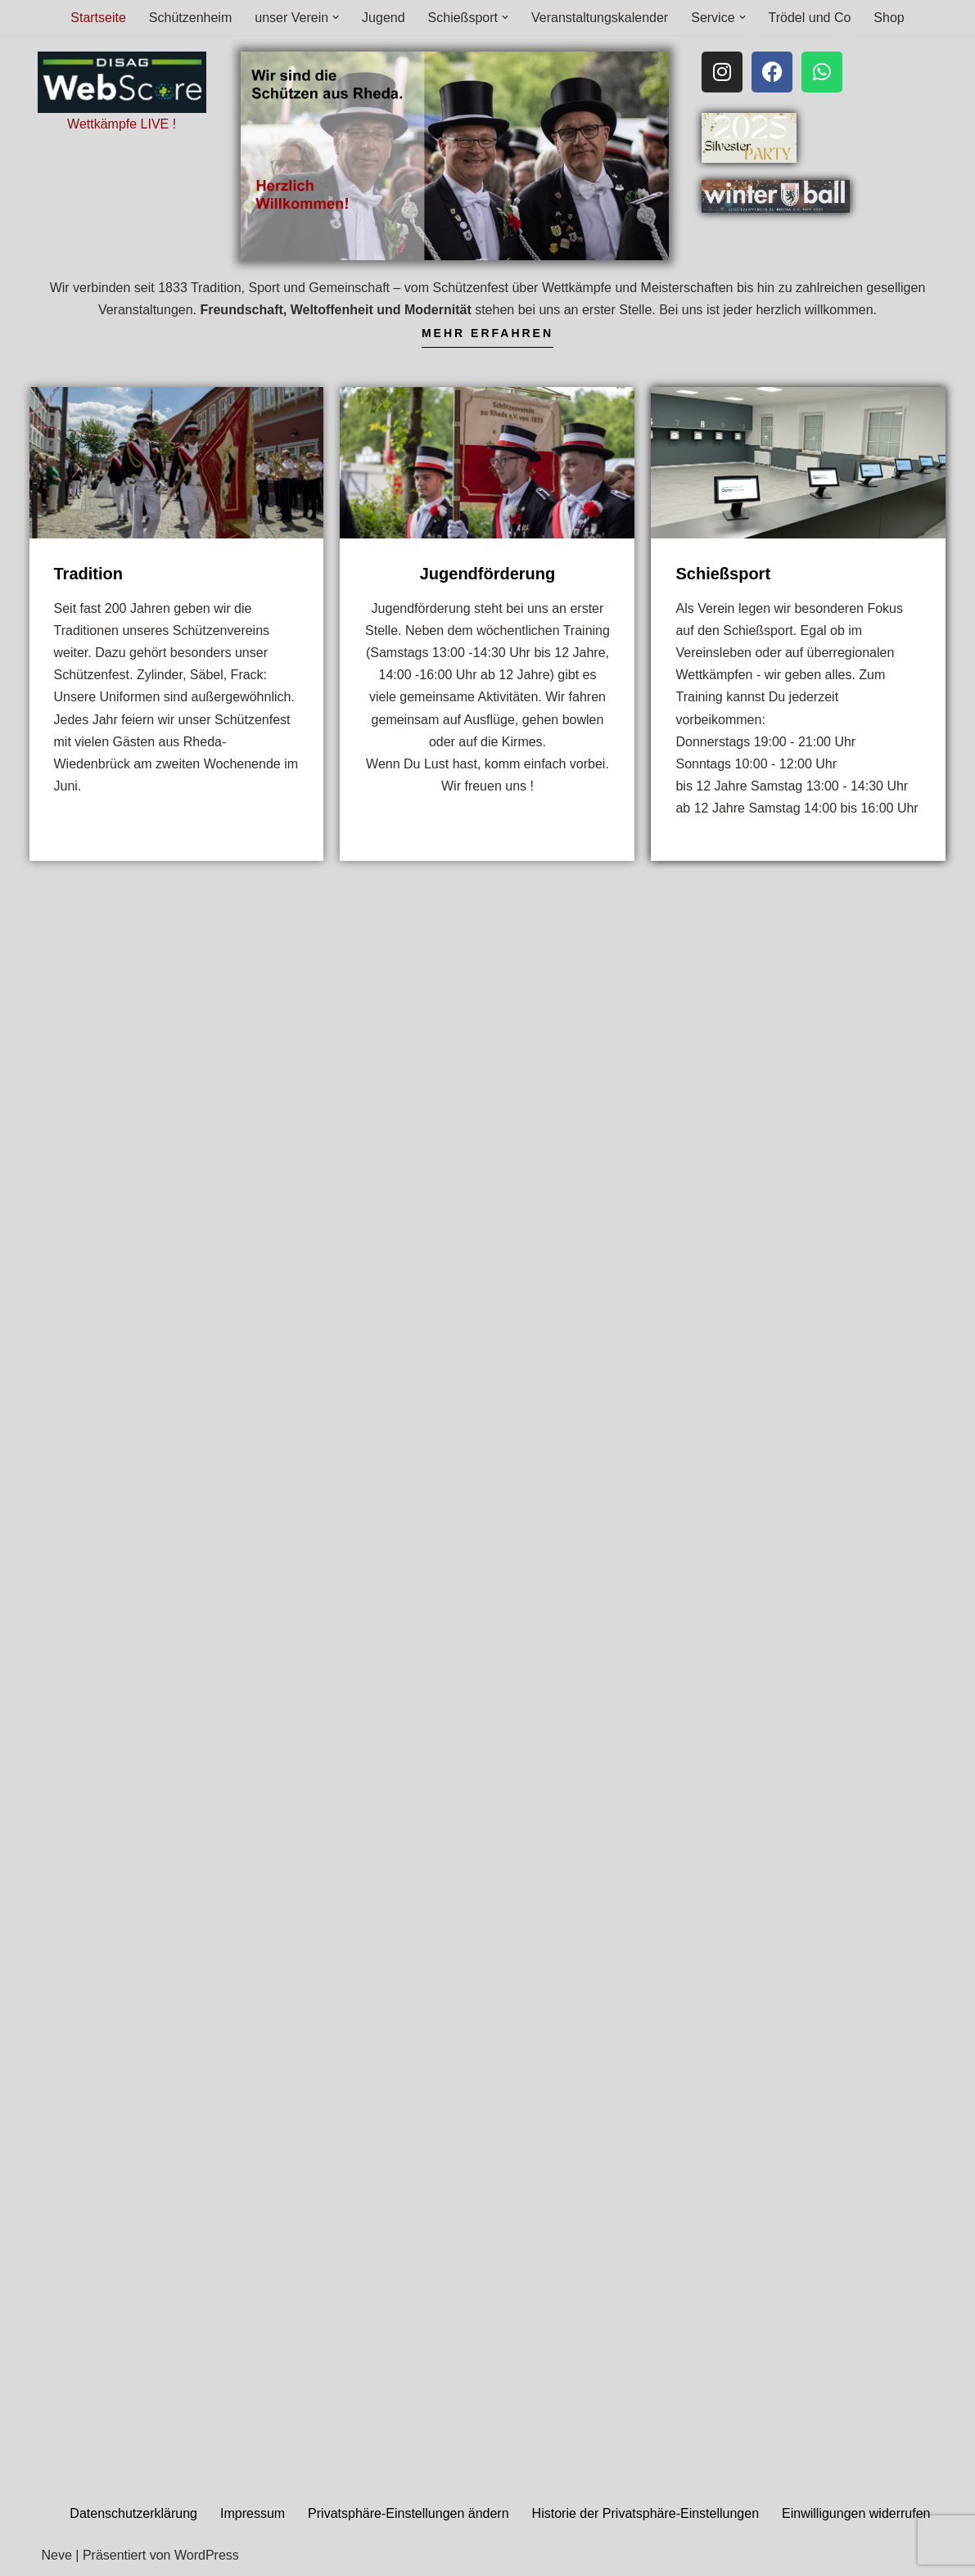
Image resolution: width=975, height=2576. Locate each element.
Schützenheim (190, 18)
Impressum (252, 2513)
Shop (888, 18)
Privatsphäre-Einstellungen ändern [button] (408, 2513)
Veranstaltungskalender (599, 18)
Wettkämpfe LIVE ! (121, 124)
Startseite (98, 18)
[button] (335, 17)
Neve (57, 2555)
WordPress (206, 2555)
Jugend (383, 18)
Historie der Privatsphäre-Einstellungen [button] (645, 2513)
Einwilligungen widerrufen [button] (856, 2513)
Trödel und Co (810, 18)
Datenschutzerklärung (133, 2513)
